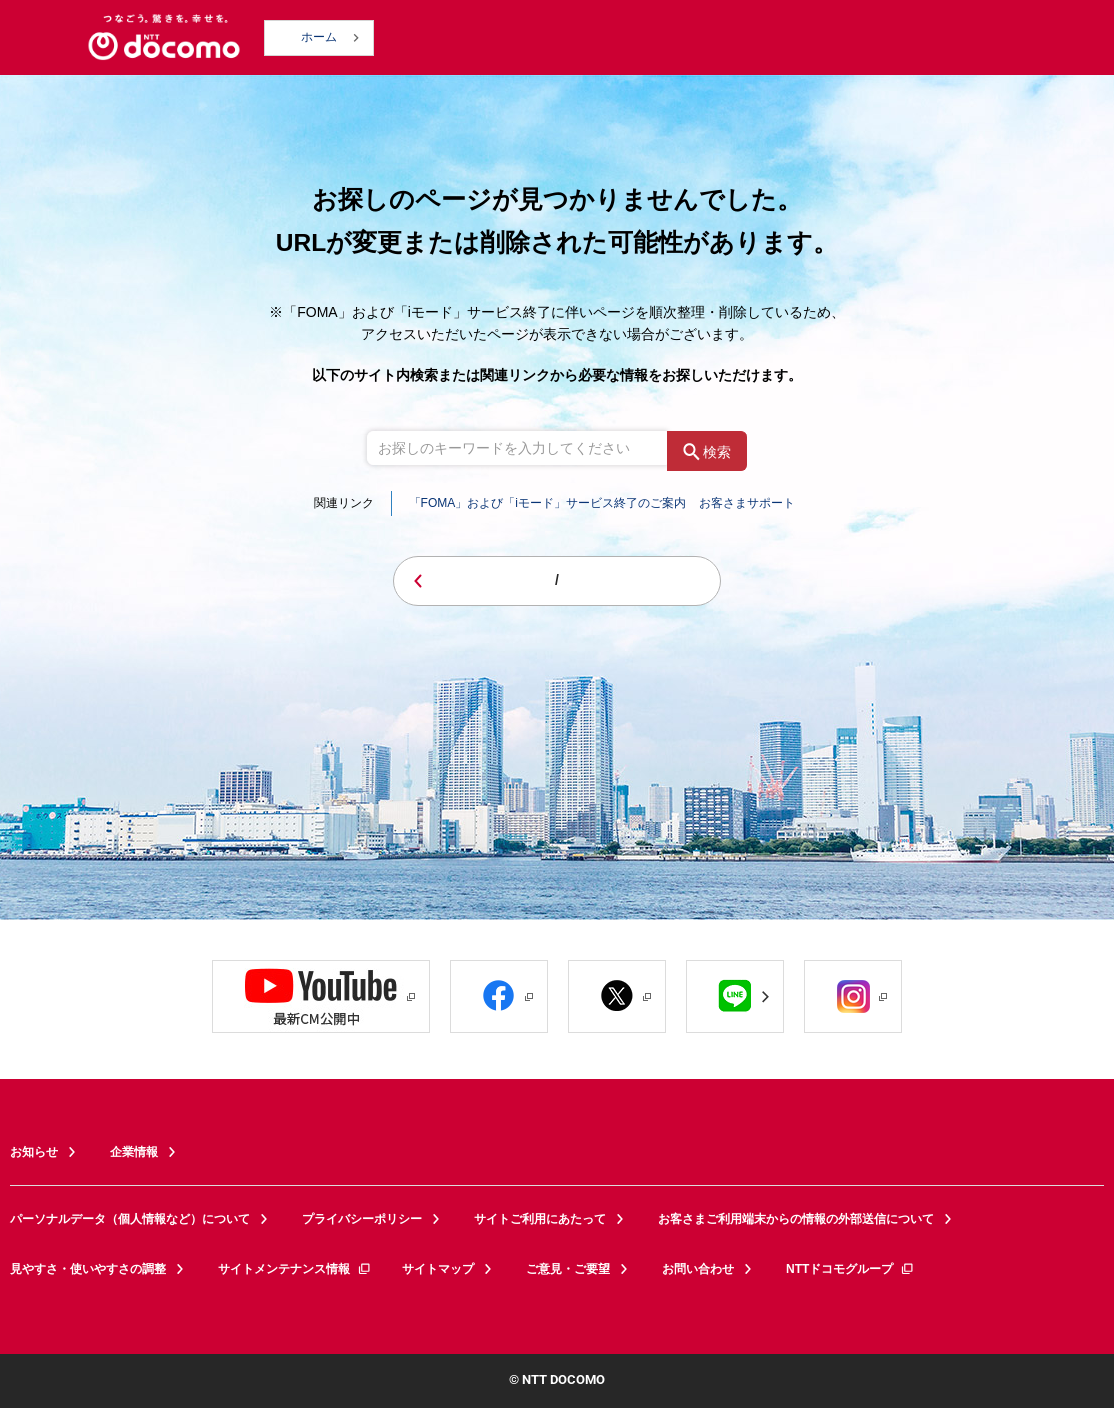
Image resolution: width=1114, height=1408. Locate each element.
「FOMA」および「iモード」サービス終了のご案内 (547, 503)
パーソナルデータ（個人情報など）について (130, 1219)
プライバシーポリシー (362, 1219)
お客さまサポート (747, 503)
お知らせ (34, 1152)
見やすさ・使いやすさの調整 (88, 1269)
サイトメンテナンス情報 (295, 1269)
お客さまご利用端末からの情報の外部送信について (796, 1219)
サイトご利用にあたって (540, 1219)
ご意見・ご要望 (568, 1269)
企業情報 (134, 1152)
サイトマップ (438, 1269)
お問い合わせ (698, 1269)
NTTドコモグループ (850, 1269)
